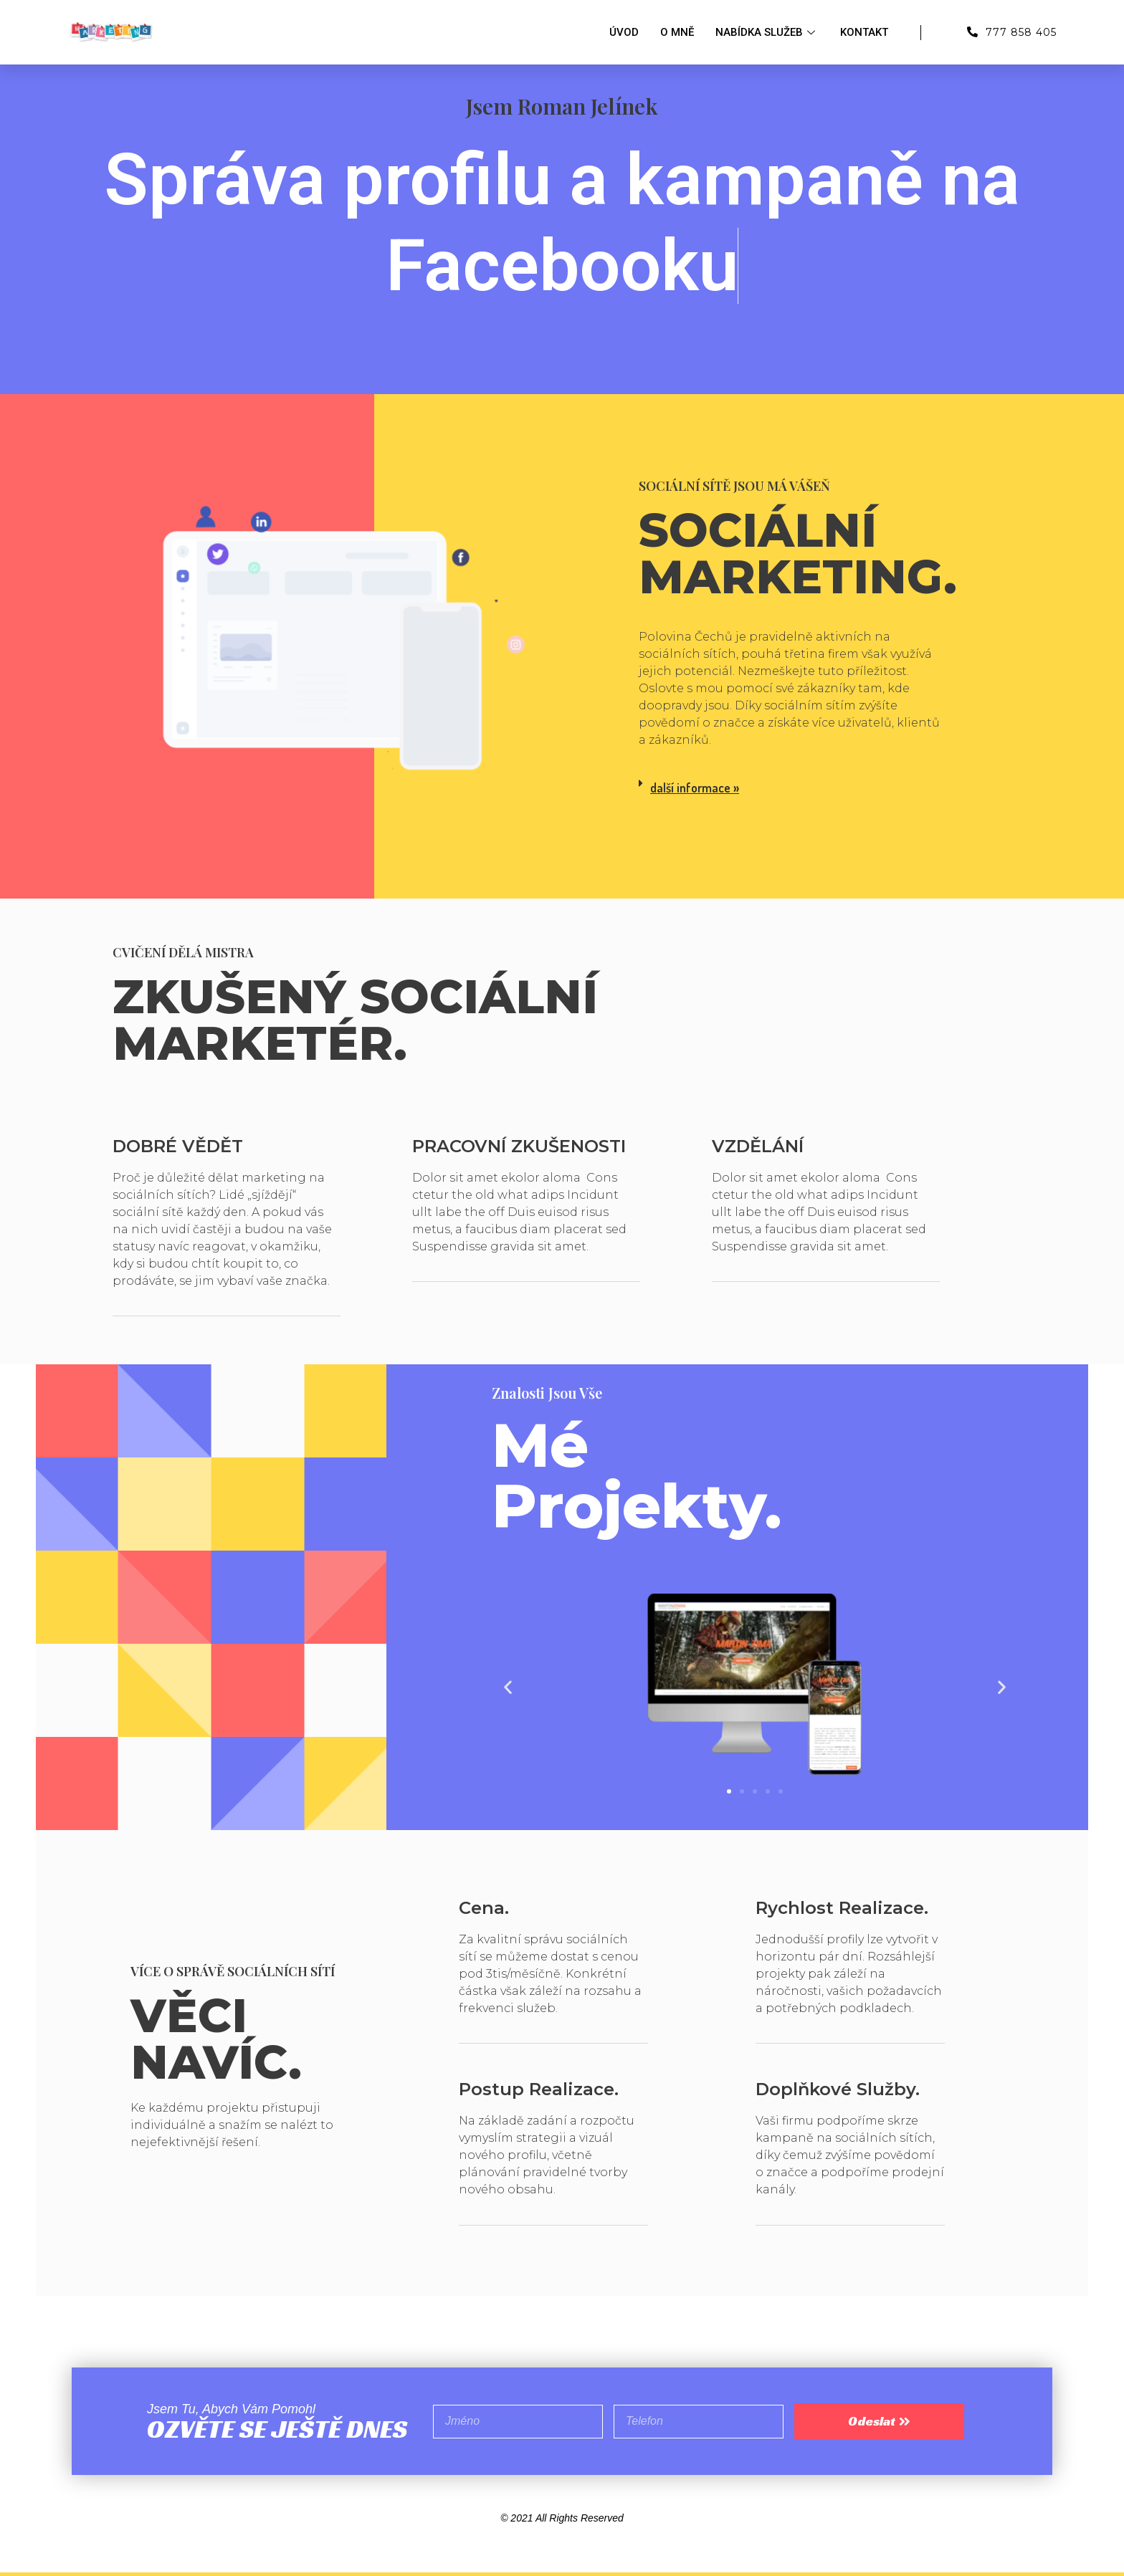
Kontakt (864, 32)
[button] (729, 1791)
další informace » (694, 787)
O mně (677, 32)
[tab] (794, 788)
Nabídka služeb (767, 32)
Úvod (624, 32)
